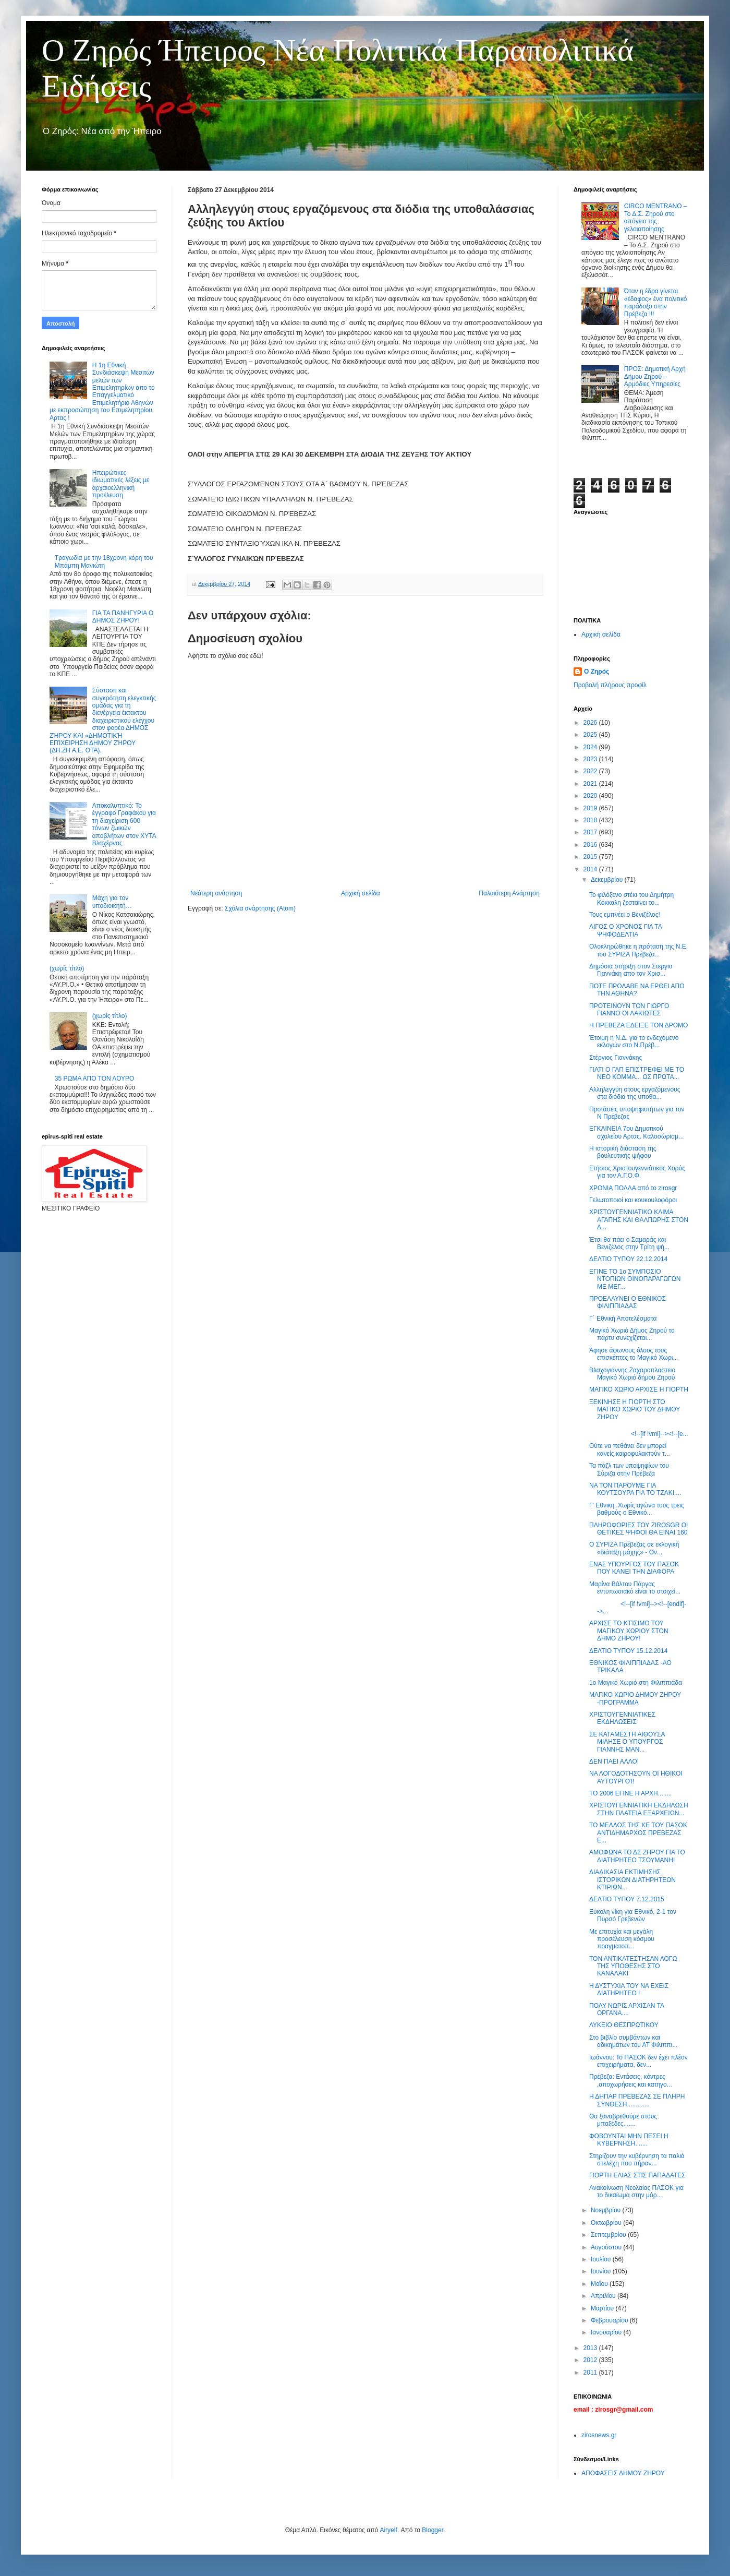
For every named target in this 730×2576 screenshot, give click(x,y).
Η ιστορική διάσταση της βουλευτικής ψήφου (622, 1152)
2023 (591, 759)
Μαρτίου (603, 2308)
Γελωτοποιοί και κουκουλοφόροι (633, 1200)
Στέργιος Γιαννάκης (615, 1057)
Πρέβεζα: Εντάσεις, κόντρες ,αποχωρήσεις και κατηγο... (630, 2080)
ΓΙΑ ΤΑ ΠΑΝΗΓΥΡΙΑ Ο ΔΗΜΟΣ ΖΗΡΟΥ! (122, 616)
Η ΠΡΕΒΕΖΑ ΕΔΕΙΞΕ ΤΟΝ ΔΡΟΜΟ (638, 1025)
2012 (591, 2360)
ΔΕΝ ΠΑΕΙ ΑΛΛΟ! (614, 1761)
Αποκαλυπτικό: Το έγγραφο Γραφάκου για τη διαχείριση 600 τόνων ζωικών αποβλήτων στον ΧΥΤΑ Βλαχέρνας (124, 824)
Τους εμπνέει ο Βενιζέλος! (624, 914)
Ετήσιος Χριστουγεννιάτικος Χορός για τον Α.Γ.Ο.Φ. (637, 1172)
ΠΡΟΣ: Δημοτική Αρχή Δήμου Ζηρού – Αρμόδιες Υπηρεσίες (655, 376)
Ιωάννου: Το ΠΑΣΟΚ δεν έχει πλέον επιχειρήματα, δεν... (638, 2061)
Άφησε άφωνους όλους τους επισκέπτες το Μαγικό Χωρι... (633, 1354)
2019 (591, 808)
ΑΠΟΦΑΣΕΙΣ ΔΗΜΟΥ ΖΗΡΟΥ (623, 2473)
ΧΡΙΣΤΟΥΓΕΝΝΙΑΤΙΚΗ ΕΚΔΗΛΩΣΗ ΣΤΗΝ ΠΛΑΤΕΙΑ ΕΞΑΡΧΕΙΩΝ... (638, 1809)
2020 (591, 795)
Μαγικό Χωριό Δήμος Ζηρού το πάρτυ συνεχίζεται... (632, 1334)
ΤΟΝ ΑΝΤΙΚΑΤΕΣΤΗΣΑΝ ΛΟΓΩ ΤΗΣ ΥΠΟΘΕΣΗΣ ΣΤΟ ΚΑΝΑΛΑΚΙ (633, 1966)
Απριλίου (604, 2295)
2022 (591, 771)
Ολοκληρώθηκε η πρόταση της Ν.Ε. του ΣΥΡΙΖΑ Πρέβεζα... (638, 950)
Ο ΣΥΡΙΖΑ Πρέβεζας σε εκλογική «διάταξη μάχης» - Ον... (634, 1548)
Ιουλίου (602, 2259)
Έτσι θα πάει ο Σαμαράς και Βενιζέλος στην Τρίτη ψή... (629, 1243)
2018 (591, 820)
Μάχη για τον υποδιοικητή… (112, 901)
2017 (591, 832)
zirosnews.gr (598, 2435)
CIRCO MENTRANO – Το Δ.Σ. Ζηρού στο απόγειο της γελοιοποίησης (655, 217)
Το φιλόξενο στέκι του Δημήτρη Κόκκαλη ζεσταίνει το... (631, 898)
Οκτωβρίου (607, 2222)
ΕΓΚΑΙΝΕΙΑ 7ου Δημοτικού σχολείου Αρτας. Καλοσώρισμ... (636, 1132)
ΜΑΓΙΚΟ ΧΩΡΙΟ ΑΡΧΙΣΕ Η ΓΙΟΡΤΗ (638, 1389)
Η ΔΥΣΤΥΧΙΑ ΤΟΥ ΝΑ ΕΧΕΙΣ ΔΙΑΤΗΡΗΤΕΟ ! (628, 1989)
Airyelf (388, 2530)
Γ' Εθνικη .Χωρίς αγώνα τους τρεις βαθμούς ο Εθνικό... (636, 1509)
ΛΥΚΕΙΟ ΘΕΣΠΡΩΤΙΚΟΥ (624, 2025)
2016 (591, 844)
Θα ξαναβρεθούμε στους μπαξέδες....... (623, 2120)
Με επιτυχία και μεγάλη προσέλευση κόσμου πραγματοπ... (621, 1939)
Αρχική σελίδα (360, 893)
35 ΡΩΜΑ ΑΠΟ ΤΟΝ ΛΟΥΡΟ (95, 1078)
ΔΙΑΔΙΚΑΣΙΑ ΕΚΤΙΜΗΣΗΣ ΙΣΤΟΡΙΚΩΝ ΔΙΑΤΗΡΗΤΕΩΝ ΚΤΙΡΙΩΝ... (632, 1879)
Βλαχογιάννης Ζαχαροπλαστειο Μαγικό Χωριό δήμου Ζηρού (632, 1374)
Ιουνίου (602, 2271)
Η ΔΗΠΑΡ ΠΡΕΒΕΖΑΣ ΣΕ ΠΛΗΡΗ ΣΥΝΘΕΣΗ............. (637, 2100)
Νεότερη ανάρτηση (216, 893)
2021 (591, 783)
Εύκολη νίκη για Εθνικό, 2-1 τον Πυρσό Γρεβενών (632, 1915)
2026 (591, 722)
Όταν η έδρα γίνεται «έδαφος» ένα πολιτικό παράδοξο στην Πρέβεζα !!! (655, 302)
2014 (591, 869)
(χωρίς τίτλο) (67, 968)
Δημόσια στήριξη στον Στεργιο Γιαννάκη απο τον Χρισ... (630, 970)
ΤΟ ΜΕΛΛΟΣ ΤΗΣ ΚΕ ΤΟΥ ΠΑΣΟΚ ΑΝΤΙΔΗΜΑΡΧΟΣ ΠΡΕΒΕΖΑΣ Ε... (638, 1833)
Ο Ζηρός (596, 671)
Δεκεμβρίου (608, 879)
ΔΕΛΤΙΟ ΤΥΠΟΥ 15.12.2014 (628, 1651)
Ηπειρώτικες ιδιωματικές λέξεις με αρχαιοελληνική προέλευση (120, 484)
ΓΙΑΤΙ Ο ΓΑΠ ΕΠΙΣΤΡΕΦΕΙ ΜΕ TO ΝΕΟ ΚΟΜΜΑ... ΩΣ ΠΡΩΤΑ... (636, 1073)
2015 (591, 856)
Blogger (432, 2530)
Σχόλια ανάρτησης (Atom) (260, 908)
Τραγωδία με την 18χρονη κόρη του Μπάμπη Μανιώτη (104, 561)
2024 (591, 747)
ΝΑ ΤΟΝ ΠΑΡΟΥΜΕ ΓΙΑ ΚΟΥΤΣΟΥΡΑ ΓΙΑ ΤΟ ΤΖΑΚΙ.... (635, 1489)
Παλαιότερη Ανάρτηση (509, 893)
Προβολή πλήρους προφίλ (610, 685)
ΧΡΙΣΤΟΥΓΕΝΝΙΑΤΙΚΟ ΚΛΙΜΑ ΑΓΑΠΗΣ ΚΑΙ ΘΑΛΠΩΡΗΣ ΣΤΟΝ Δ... (638, 1219)
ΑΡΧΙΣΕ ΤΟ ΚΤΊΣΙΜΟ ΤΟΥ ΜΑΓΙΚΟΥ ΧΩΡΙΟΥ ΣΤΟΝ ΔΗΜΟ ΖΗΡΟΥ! (628, 1631)
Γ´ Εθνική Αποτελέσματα (622, 1318)
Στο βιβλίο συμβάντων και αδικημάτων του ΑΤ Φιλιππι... (633, 2041)
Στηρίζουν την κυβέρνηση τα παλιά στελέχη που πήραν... (637, 2159)
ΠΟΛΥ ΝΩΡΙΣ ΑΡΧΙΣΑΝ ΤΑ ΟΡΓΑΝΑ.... (626, 2009)
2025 (591, 734)
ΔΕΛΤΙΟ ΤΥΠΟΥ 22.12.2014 (628, 1259)
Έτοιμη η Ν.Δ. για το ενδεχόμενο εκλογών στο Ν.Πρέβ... (633, 1041)
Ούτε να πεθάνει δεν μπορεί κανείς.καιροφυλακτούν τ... (629, 1449)
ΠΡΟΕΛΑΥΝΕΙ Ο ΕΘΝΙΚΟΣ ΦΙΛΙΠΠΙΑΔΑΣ (627, 1302)
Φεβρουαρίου (610, 2320)
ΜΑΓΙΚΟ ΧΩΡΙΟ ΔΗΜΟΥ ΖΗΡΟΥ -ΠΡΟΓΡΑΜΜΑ (635, 1698)
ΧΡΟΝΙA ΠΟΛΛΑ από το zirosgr (633, 1188)
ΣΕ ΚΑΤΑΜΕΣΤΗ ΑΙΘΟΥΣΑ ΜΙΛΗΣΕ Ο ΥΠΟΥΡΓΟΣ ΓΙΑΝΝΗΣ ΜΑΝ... (627, 1742)
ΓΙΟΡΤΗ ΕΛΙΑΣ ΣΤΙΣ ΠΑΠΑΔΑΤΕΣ (637, 2175)
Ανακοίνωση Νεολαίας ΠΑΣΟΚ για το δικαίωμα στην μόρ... (636, 2191)
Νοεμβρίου (607, 2210)
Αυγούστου (607, 2247)
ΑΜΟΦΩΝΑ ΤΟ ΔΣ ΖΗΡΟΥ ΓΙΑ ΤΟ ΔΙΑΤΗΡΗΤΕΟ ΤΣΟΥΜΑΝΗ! (637, 1856)
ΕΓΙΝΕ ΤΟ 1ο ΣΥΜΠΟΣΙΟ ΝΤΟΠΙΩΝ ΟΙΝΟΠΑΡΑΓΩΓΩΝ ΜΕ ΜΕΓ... (634, 1279)
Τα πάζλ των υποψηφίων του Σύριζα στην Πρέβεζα (629, 1469)
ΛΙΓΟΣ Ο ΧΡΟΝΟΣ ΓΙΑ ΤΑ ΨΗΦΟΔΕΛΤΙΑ (625, 930)
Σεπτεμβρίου (609, 2234)
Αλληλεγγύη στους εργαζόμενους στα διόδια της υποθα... (634, 1093)
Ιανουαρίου (607, 2332)
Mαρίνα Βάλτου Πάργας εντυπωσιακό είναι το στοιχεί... (634, 1587)
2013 (591, 2348)
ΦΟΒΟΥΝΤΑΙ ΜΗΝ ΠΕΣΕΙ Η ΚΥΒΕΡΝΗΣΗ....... (628, 2139)
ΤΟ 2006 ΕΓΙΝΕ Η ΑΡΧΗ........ (630, 1793)
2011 (591, 2372)
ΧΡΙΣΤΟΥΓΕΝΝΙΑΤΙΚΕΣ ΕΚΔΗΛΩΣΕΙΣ (622, 1718)
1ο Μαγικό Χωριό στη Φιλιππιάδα (635, 1682)
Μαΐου (600, 2283)
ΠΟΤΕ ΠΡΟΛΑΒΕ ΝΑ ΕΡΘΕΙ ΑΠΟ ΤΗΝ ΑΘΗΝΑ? (637, 990)
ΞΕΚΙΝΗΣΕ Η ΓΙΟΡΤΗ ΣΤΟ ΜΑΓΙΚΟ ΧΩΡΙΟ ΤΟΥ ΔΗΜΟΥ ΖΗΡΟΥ (634, 1409)
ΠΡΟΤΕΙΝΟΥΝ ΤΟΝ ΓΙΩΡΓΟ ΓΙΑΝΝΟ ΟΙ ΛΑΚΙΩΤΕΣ (629, 1009)
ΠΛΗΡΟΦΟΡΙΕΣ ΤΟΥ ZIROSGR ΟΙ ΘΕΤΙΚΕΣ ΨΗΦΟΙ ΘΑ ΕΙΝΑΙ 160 (638, 1528)
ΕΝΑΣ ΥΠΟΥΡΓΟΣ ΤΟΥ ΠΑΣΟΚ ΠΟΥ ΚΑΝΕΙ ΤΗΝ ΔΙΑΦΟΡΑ (634, 1568)
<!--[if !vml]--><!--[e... (638, 1433)
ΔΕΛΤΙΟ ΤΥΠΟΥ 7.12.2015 (626, 1899)
